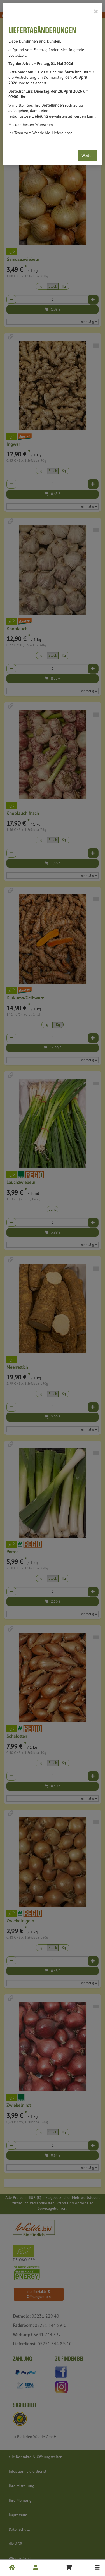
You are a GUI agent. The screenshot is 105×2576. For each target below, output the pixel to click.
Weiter (87, 155)
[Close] (95, 11)
